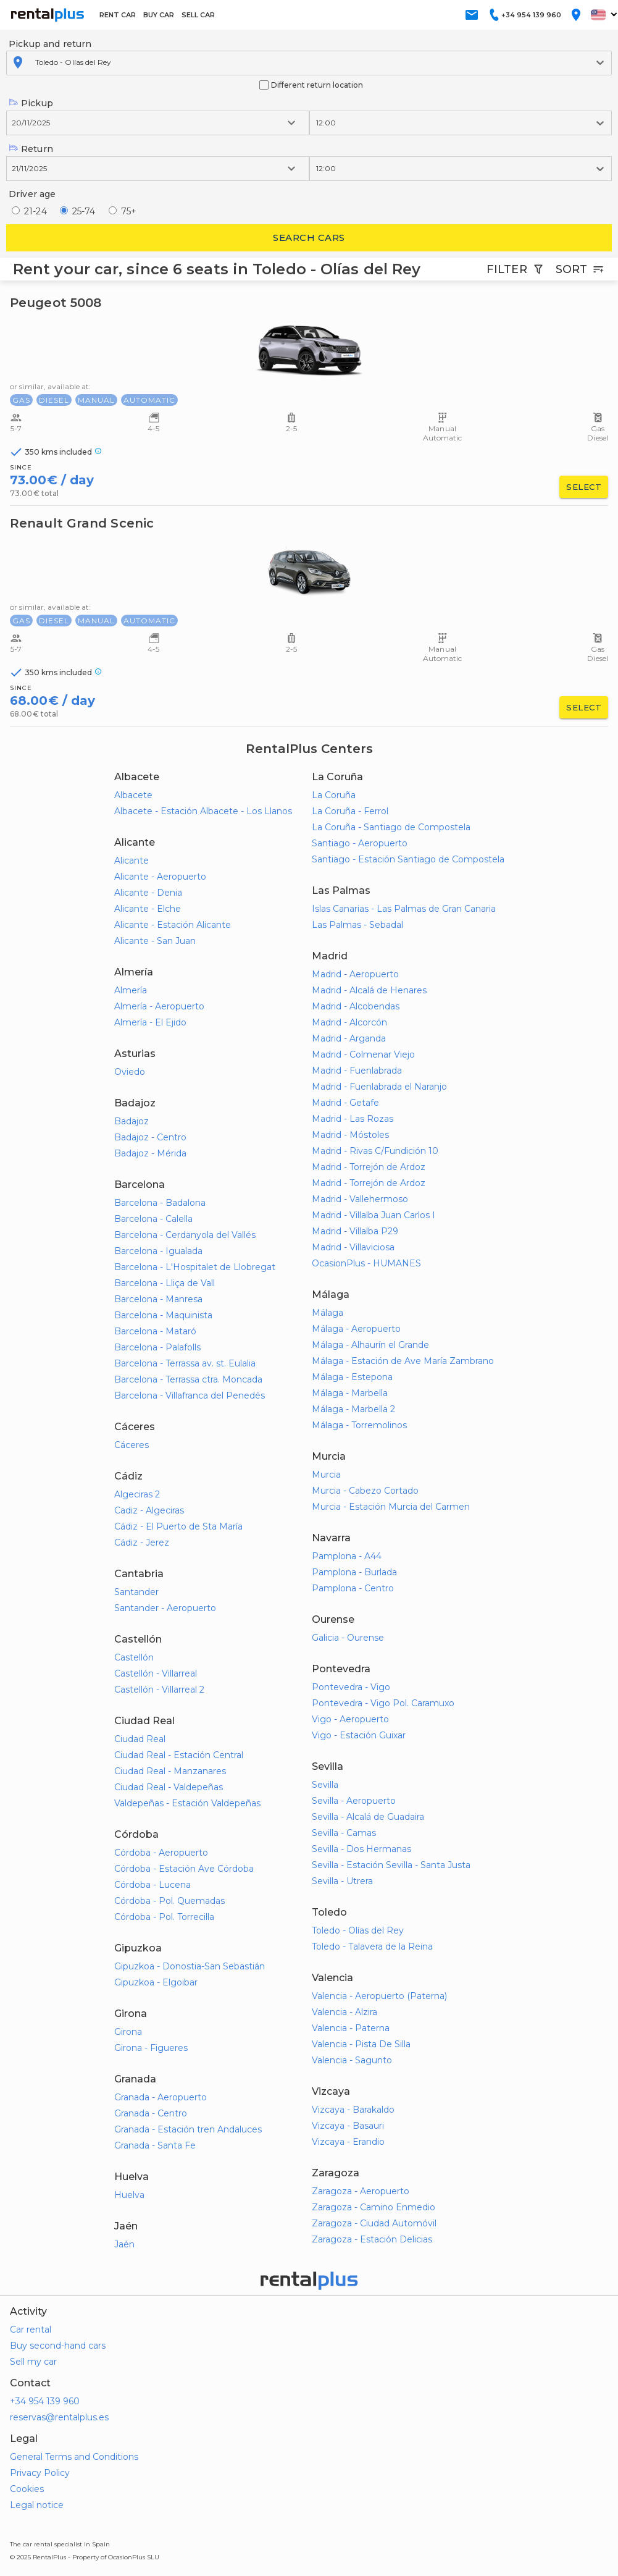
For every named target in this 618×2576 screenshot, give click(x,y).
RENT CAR (117, 15)
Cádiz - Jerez (141, 1542)
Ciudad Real (139, 1739)
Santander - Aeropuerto (165, 1608)
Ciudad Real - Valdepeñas (168, 1787)
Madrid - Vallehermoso (360, 1199)
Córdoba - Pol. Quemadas (169, 1900)
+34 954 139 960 (45, 2401)
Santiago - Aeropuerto (359, 843)
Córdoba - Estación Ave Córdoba (184, 1868)
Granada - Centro (150, 2113)
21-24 (35, 211)
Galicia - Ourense (348, 1637)
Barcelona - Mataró (155, 1331)
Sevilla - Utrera (342, 1881)
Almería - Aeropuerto (159, 1006)
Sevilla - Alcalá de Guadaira (368, 1816)
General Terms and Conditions (74, 2456)
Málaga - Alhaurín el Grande (370, 1344)
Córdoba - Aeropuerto (161, 1852)
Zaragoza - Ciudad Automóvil (374, 2223)
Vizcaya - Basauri (348, 2125)
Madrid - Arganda (349, 1038)
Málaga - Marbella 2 (353, 1409)
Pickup (31, 103)
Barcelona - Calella (153, 1218)
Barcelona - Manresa (158, 1299)
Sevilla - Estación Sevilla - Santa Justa (391, 1865)
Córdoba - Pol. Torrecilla (164, 1916)
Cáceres (131, 1444)
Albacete (133, 795)
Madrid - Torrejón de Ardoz (368, 1166)
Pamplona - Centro (353, 1588)
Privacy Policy (40, 2472)
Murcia (326, 1474)
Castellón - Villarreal (155, 1673)
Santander (136, 1591)
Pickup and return (50, 43)
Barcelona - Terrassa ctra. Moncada (188, 1379)
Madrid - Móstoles (350, 1134)
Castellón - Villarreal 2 (159, 1689)
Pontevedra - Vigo (351, 1687)
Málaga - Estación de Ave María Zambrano (403, 1360)
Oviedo (129, 1071)
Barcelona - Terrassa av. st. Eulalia (185, 1363)
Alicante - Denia (148, 892)
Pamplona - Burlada (354, 1572)
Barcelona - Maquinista (163, 1315)
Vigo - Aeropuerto (350, 1719)
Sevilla (325, 1784)
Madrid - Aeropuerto (355, 974)
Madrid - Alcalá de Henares (369, 990)
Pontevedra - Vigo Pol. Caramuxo (383, 1703)
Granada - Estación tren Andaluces (188, 2129)
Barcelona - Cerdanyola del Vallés (185, 1234)
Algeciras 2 (137, 1494)
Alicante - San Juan (155, 940)
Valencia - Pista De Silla (361, 2044)
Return (31, 149)
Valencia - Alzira (344, 2012)
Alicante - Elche (147, 908)
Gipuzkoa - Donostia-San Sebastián (189, 1966)
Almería (130, 990)
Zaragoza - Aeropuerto (360, 2191)
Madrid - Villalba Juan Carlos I (373, 1215)
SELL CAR (198, 15)
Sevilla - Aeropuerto (354, 1800)
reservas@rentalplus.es (59, 2417)
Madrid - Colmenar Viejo (363, 1054)
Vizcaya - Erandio (348, 2141)
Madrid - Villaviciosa (353, 1247)
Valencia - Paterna (351, 2028)
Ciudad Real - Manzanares (170, 1771)
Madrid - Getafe (345, 1102)
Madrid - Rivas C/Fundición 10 (375, 1150)
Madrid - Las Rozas (352, 1118)
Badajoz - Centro (150, 1137)
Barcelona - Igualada (158, 1250)
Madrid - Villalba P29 (355, 1231)
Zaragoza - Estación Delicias (372, 2239)
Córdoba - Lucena (152, 1884)
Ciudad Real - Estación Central (178, 1755)
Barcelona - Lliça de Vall (164, 1283)
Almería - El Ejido (150, 1022)
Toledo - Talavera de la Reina (372, 1946)
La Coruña (334, 795)
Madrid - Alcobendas (355, 1006)
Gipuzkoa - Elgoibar (156, 1982)
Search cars (308, 237)
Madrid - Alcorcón (349, 1022)
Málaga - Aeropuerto (356, 1328)
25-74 (84, 211)
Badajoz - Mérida (150, 1153)
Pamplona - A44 (347, 1556)
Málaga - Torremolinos (359, 1425)
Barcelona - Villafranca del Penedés (189, 1395)
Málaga (327, 1312)
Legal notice (37, 2505)
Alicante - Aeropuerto (160, 876)
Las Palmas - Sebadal (357, 924)
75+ (128, 211)
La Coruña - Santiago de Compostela (391, 827)
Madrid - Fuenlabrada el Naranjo (379, 1086)
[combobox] (36, 62)
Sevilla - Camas (344, 1832)
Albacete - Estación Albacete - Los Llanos (203, 811)
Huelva (129, 2194)
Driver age (32, 194)
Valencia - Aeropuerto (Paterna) (379, 1995)
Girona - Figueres (151, 2047)
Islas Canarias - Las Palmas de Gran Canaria (404, 908)
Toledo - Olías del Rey (358, 1930)
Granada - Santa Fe (155, 2145)
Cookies (27, 2488)
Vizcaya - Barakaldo (353, 2109)
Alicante (131, 860)
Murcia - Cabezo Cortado (365, 1490)
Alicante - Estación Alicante (172, 924)
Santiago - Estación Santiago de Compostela (408, 859)
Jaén (124, 2244)
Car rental (30, 2329)
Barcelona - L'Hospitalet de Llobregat (194, 1267)
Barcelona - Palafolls (157, 1347)
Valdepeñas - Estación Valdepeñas (187, 1803)
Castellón (134, 1657)
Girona (128, 2031)
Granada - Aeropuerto (160, 2097)
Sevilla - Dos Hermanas (361, 1848)
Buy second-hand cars (58, 2345)
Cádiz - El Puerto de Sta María (178, 1526)
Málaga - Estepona (352, 1377)
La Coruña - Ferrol (350, 811)
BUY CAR (158, 15)
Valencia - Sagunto (352, 2060)
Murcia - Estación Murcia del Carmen (391, 1506)
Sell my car (33, 2361)
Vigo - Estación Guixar (359, 1735)
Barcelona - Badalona (160, 1202)
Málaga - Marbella (350, 1393)
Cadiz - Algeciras (149, 1510)
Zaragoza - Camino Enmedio (373, 2207)
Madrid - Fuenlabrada (357, 1070)
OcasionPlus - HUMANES (366, 1263)
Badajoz (131, 1121)
